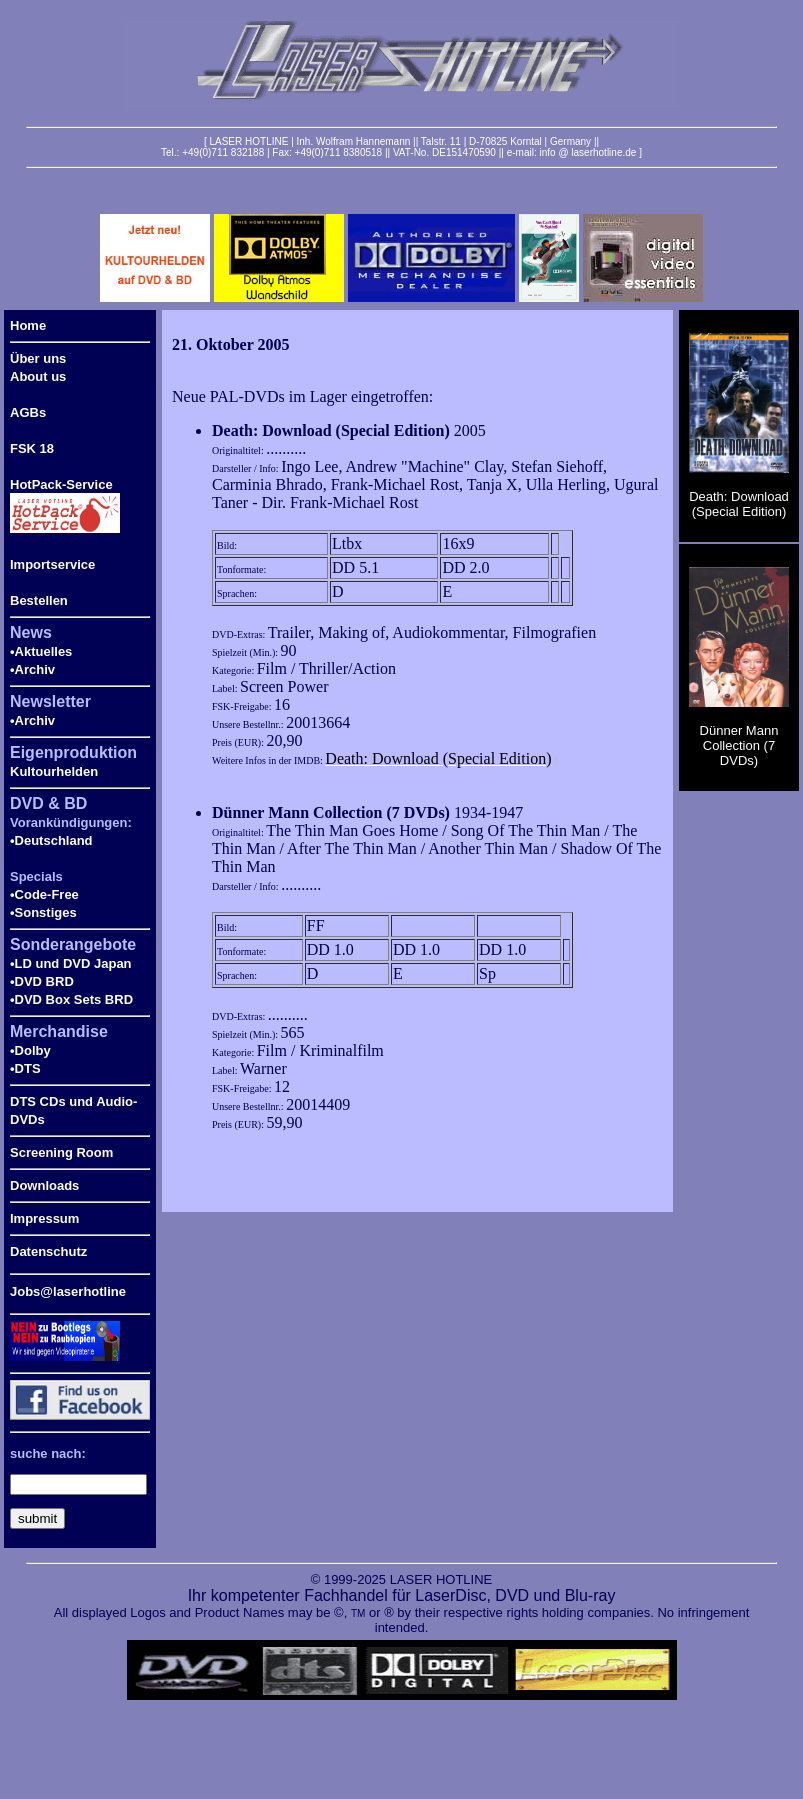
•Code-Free (44, 894)
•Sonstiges (43, 912)
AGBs (28, 412)
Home (28, 325)
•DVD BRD (42, 981)
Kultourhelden (54, 771)
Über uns (38, 358)
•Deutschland (51, 840)
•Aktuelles (41, 651)
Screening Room (61, 1152)
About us (38, 376)
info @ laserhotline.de (587, 152)
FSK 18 (32, 448)
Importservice (52, 564)
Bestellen (39, 600)
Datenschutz (48, 1251)
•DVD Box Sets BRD (71, 999)
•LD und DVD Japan (71, 963)
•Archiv (32, 669)
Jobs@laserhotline (68, 1291)
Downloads (44, 1185)
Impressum (44, 1218)
